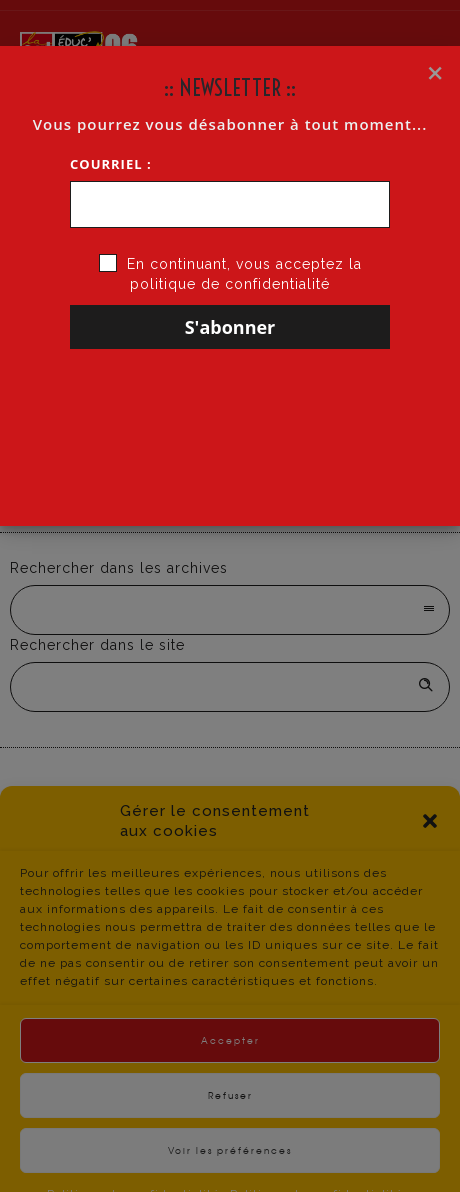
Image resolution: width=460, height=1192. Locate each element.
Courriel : (111, 164)
